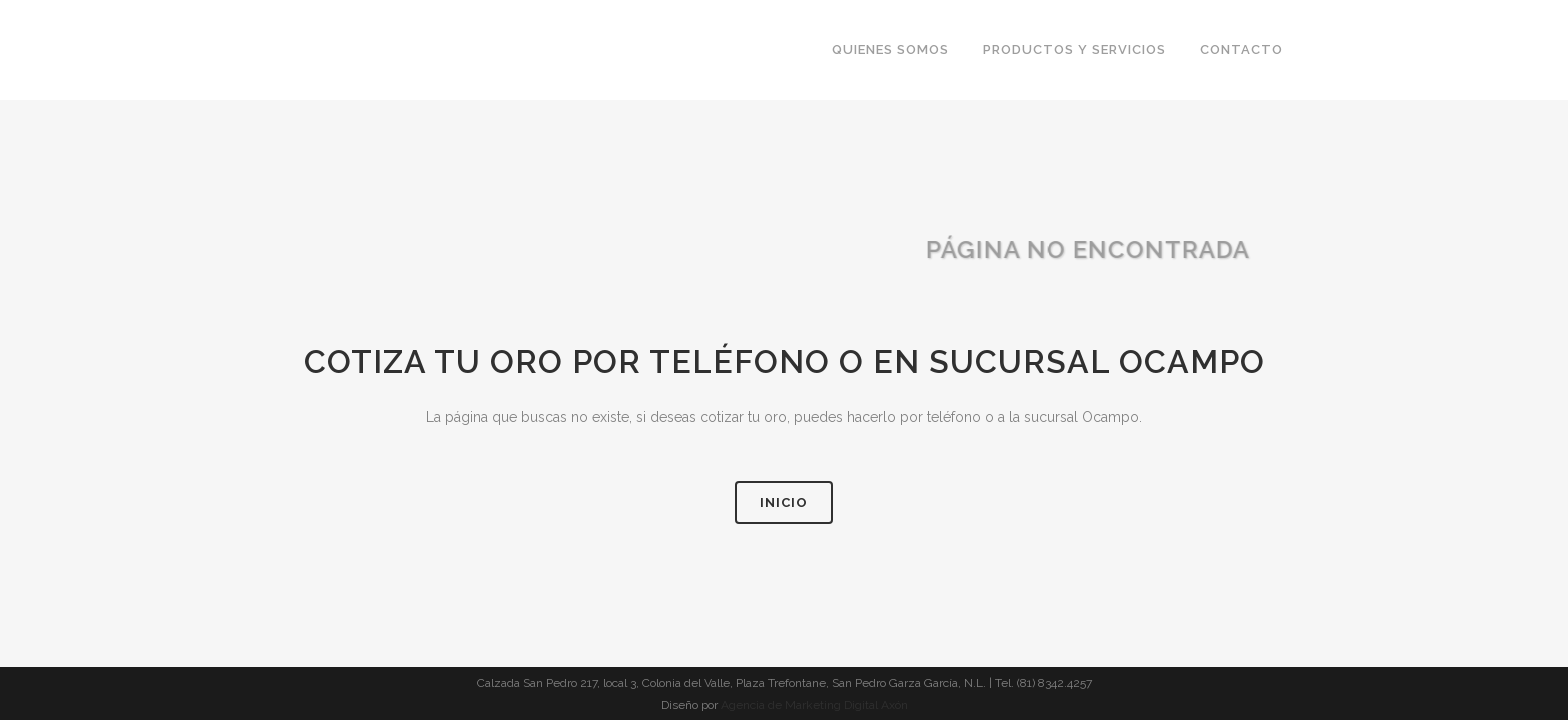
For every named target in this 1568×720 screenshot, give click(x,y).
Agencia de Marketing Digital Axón (814, 705)
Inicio (784, 502)
